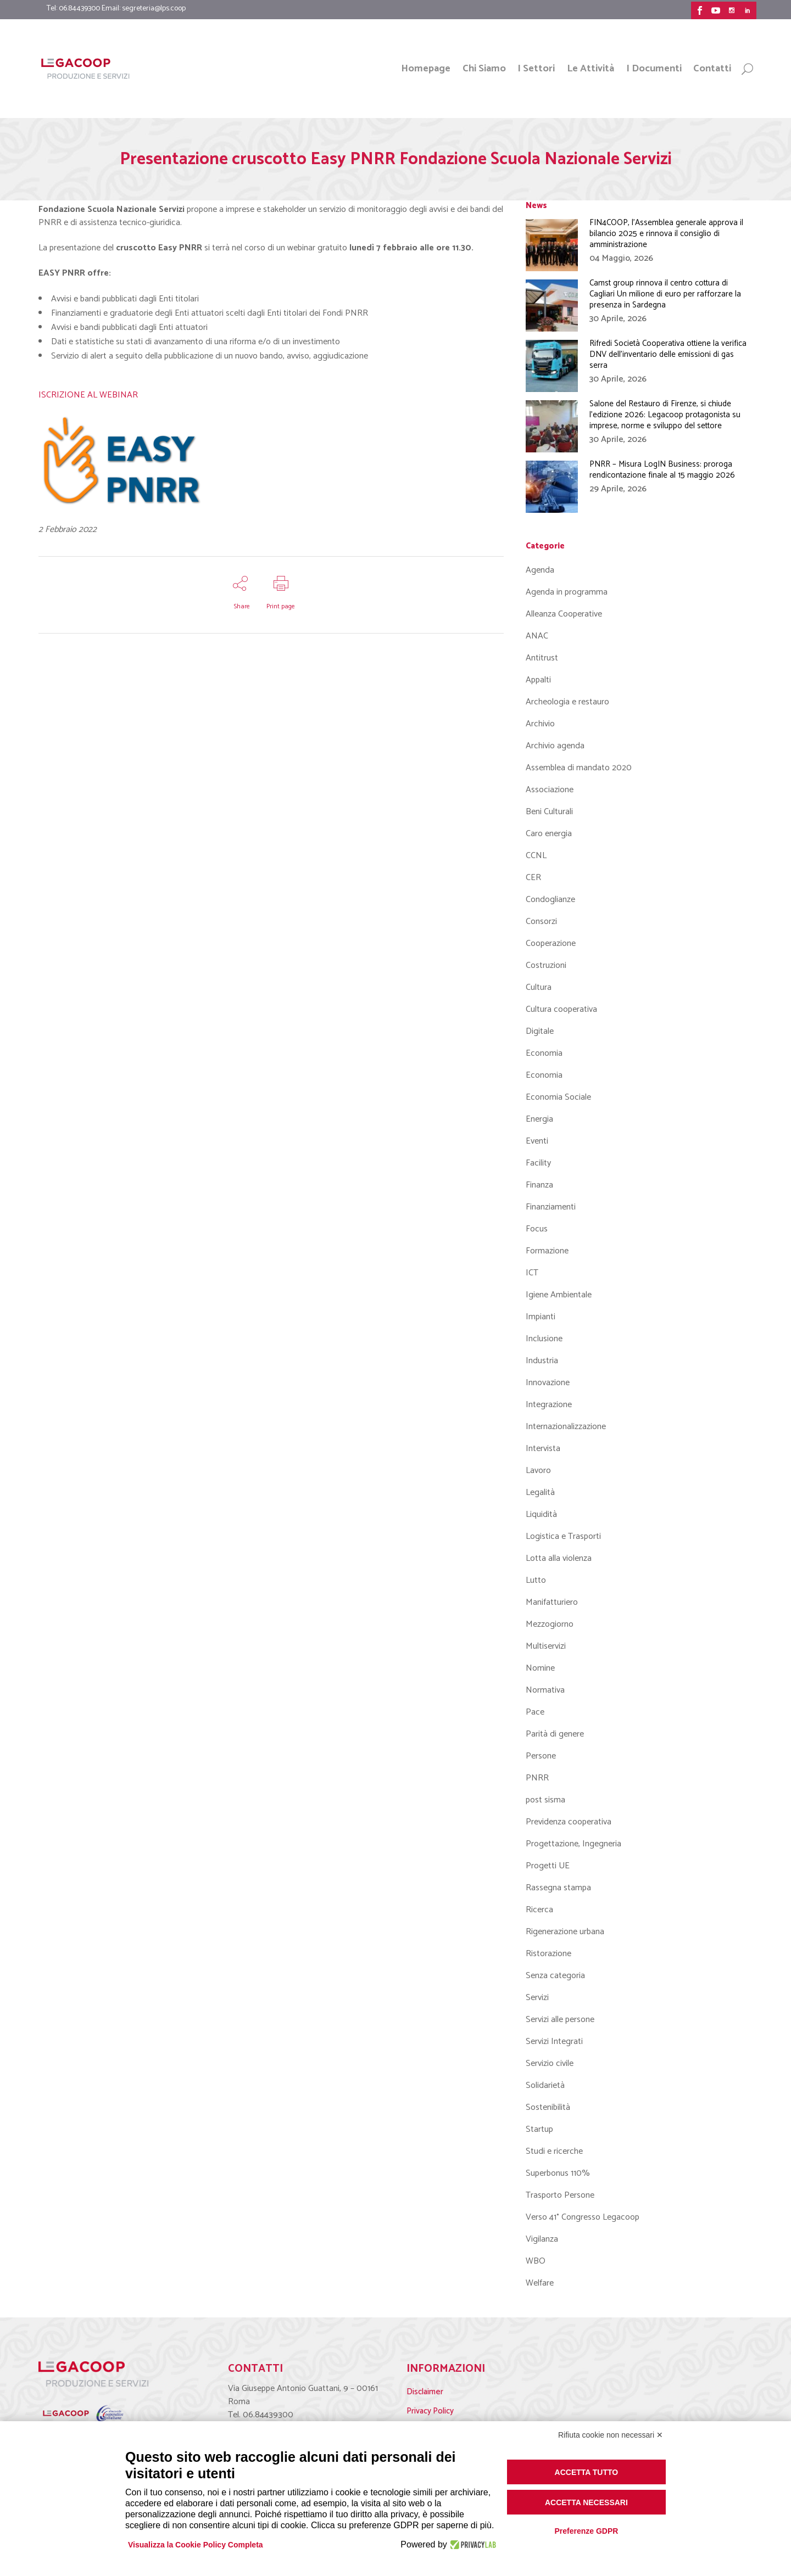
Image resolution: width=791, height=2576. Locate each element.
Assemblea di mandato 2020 (579, 767)
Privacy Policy (430, 2411)
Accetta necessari (586, 2502)
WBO (535, 2261)
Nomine (540, 1668)
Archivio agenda (555, 745)
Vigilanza (542, 2239)
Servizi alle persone (560, 2019)
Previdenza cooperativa (568, 1822)
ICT (532, 1272)
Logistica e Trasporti (563, 1536)
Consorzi (541, 921)
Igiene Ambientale (559, 1294)
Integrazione (549, 1404)
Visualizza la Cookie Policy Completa (195, 2544)
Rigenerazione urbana (565, 1931)
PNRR (537, 1778)
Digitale (540, 1031)
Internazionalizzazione (566, 1426)
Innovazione (548, 1382)
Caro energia (549, 833)
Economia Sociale (558, 1097)
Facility (538, 1163)
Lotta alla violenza (559, 1558)
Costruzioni (546, 965)
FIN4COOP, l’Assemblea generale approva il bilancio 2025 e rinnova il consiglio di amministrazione (666, 233)
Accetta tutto (587, 2472)
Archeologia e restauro (567, 702)
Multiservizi (546, 1646)
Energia (539, 1119)
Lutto (536, 1580)
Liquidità (541, 1514)
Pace (535, 1712)
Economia (544, 1053)
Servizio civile (549, 2063)
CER (533, 877)
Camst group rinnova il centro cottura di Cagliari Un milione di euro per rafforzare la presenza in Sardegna (665, 294)
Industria (542, 1360)
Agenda (540, 570)
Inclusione (544, 1338)
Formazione (547, 1251)
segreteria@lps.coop (154, 8)
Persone (541, 1756)
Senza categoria (555, 1975)
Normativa (545, 1690)
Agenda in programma (567, 592)
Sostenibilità (548, 2107)
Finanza (539, 1185)
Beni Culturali (549, 811)
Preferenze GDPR (586, 2531)
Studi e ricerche (554, 2151)
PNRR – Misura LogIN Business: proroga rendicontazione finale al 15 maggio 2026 (662, 469)
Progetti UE (548, 1865)
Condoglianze (550, 899)
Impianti (540, 1316)
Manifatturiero (552, 1602)
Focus (537, 1229)
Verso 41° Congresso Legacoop (582, 2217)
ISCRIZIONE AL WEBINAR (88, 395)
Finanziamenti (551, 1207)
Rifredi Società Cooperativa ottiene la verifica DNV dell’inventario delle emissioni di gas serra (668, 354)
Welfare (540, 2283)
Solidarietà (545, 2085)
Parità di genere (555, 1734)
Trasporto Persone (560, 2195)
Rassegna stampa (558, 1887)
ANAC (537, 636)
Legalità (540, 1492)
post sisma (545, 1800)
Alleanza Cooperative (564, 614)
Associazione (549, 789)
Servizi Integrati (554, 2041)
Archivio (540, 723)
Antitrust (542, 658)
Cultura (539, 987)
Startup (539, 2129)
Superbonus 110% (558, 2173)
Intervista (543, 1448)
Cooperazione (551, 943)
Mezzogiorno (549, 1624)
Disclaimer (424, 2392)
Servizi (537, 1997)
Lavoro (538, 1470)
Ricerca (539, 1909)
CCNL (536, 855)
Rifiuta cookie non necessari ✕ (610, 2435)
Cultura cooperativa (561, 1009)
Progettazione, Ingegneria (573, 1843)
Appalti (538, 680)
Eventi (537, 1141)
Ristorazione (548, 1953)
